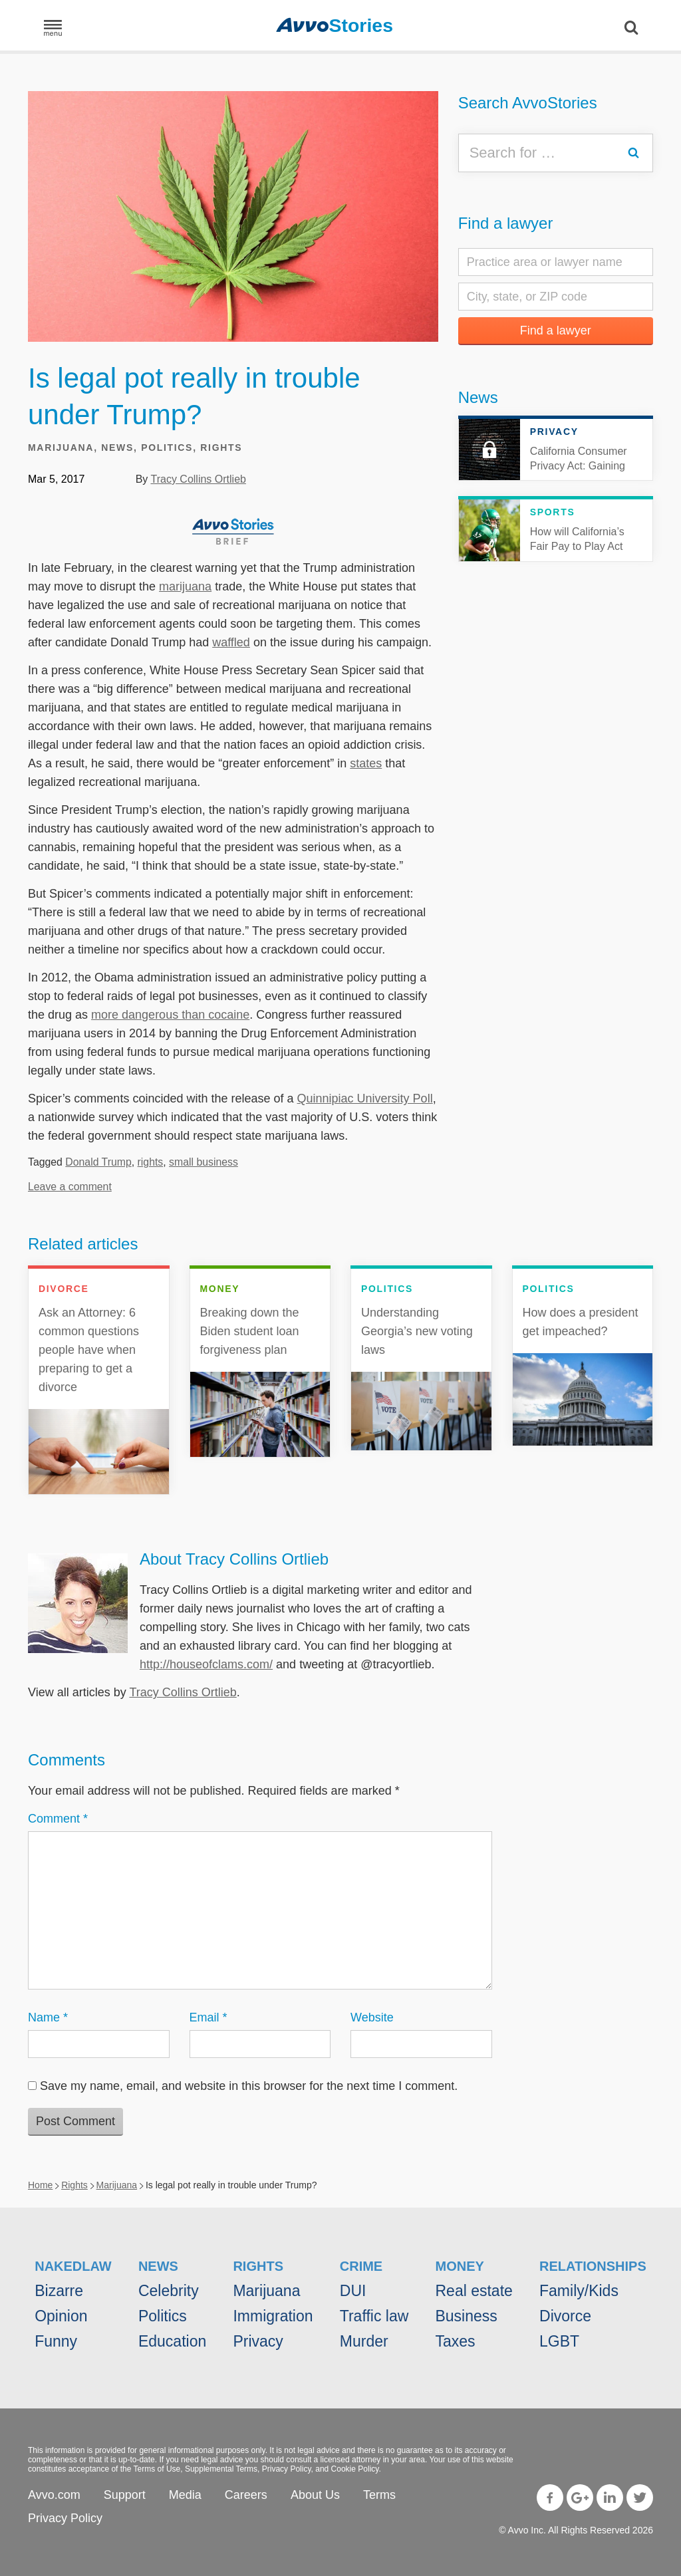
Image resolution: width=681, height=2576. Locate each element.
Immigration (273, 2316)
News (117, 447)
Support (125, 2495)
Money (459, 2266)
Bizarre (59, 2290)
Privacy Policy (286, 2469)
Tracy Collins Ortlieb (197, 479)
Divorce (565, 2316)
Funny (56, 2341)
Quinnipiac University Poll (365, 1098)
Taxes (455, 2341)
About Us (315, 2495)
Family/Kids (578, 2290)
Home (40, 2185)
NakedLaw (73, 2266)
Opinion (61, 2316)
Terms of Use (157, 2469)
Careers (246, 2495)
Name (48, 2017)
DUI (353, 2290)
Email (208, 2017)
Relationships (592, 2266)
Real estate (473, 2290)
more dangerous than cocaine (170, 1014)
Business (466, 2316)
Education (172, 2341)
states (366, 763)
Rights (221, 447)
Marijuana (61, 447)
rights (151, 1162)
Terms (379, 2495)
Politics (167, 447)
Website (372, 2017)
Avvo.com (54, 2495)
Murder (364, 2341)
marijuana (185, 586)
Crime (361, 2266)
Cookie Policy (355, 2469)
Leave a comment (70, 1186)
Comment (58, 1818)
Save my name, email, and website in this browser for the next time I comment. (249, 2086)
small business (203, 1162)
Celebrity (168, 2290)
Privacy (258, 2341)
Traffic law (374, 2316)
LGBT (559, 2341)
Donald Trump (98, 1162)
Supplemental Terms (221, 2469)
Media (185, 2495)
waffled (231, 642)
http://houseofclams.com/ (206, 1664)
